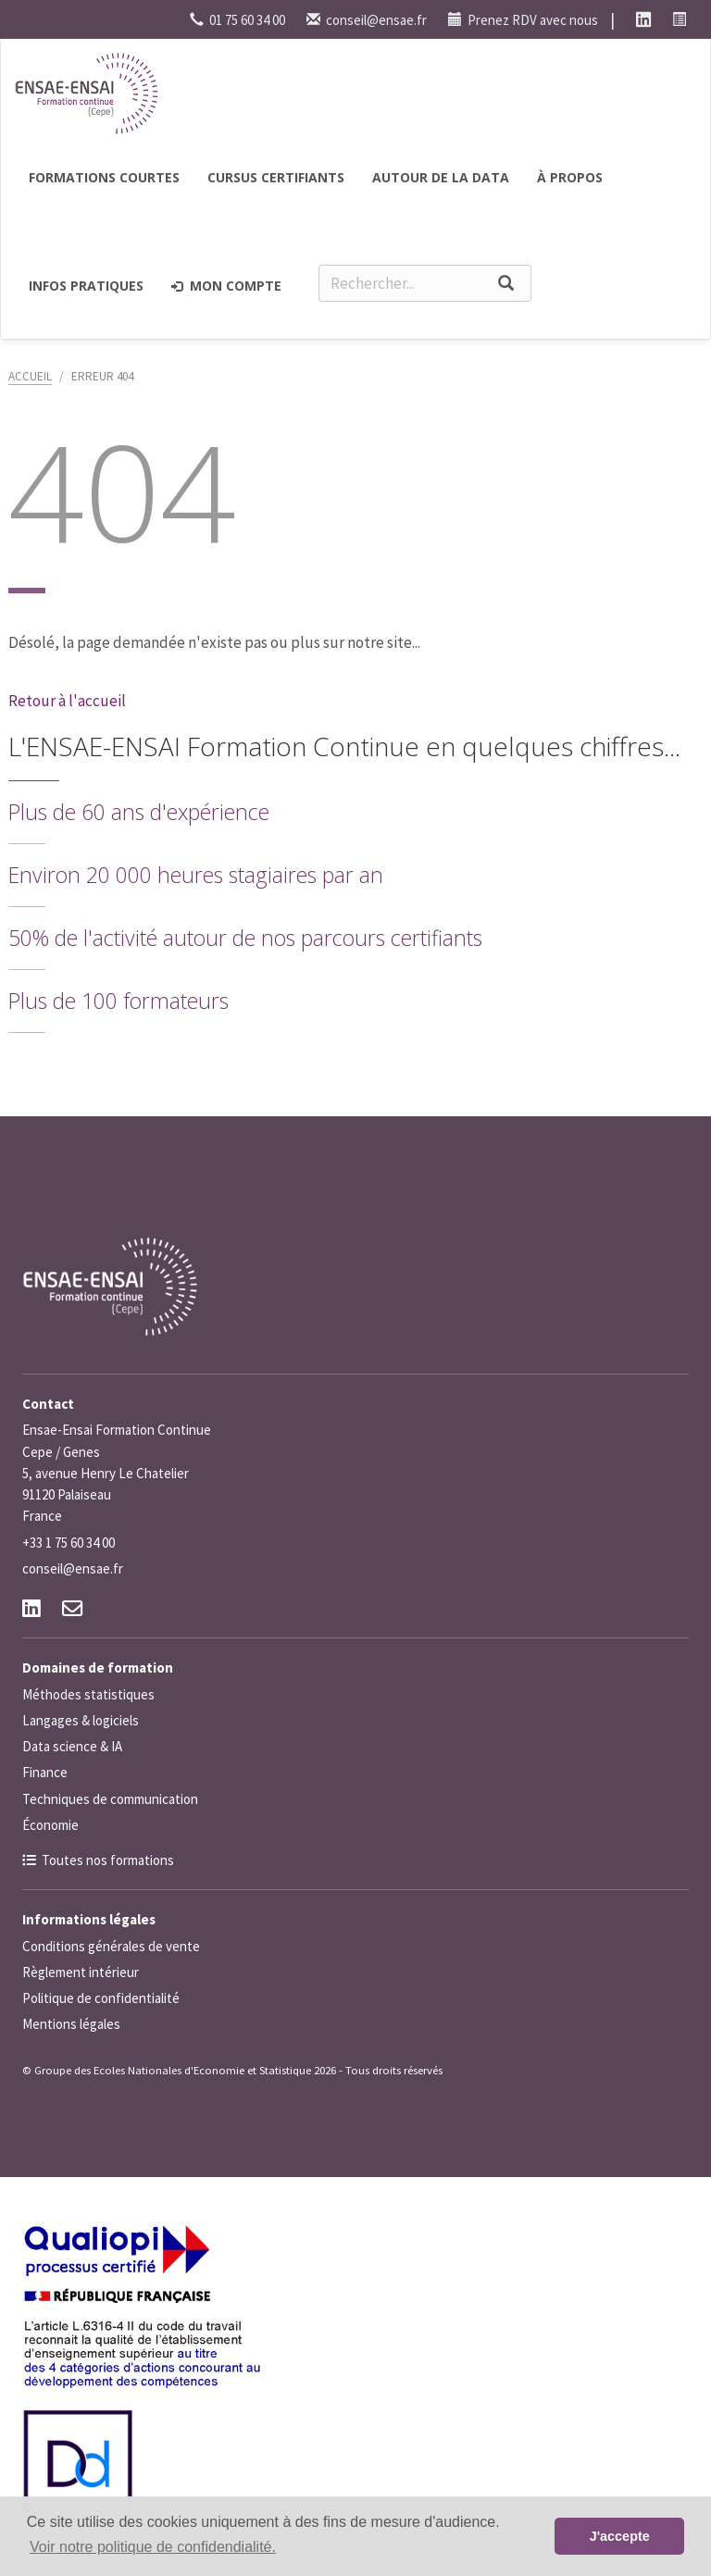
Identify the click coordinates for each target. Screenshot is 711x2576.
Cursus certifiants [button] (275, 177)
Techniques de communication (110, 1799)
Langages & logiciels (80, 1720)
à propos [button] (570, 177)
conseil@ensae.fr (366, 20)
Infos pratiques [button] (86, 285)
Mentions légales (71, 2024)
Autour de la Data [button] (440, 177)
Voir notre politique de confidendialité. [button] (153, 2547)
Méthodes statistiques (88, 1694)
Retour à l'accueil (67, 701)
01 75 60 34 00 (237, 20)
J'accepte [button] (620, 2536)
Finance (45, 1772)
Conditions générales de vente (111, 1946)
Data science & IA (72, 1746)
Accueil (30, 376)
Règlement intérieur (80, 1972)
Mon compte (226, 285)
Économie (50, 1825)
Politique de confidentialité (101, 1998)
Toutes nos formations (108, 1860)
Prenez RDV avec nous (523, 20)
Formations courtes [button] (104, 177)
